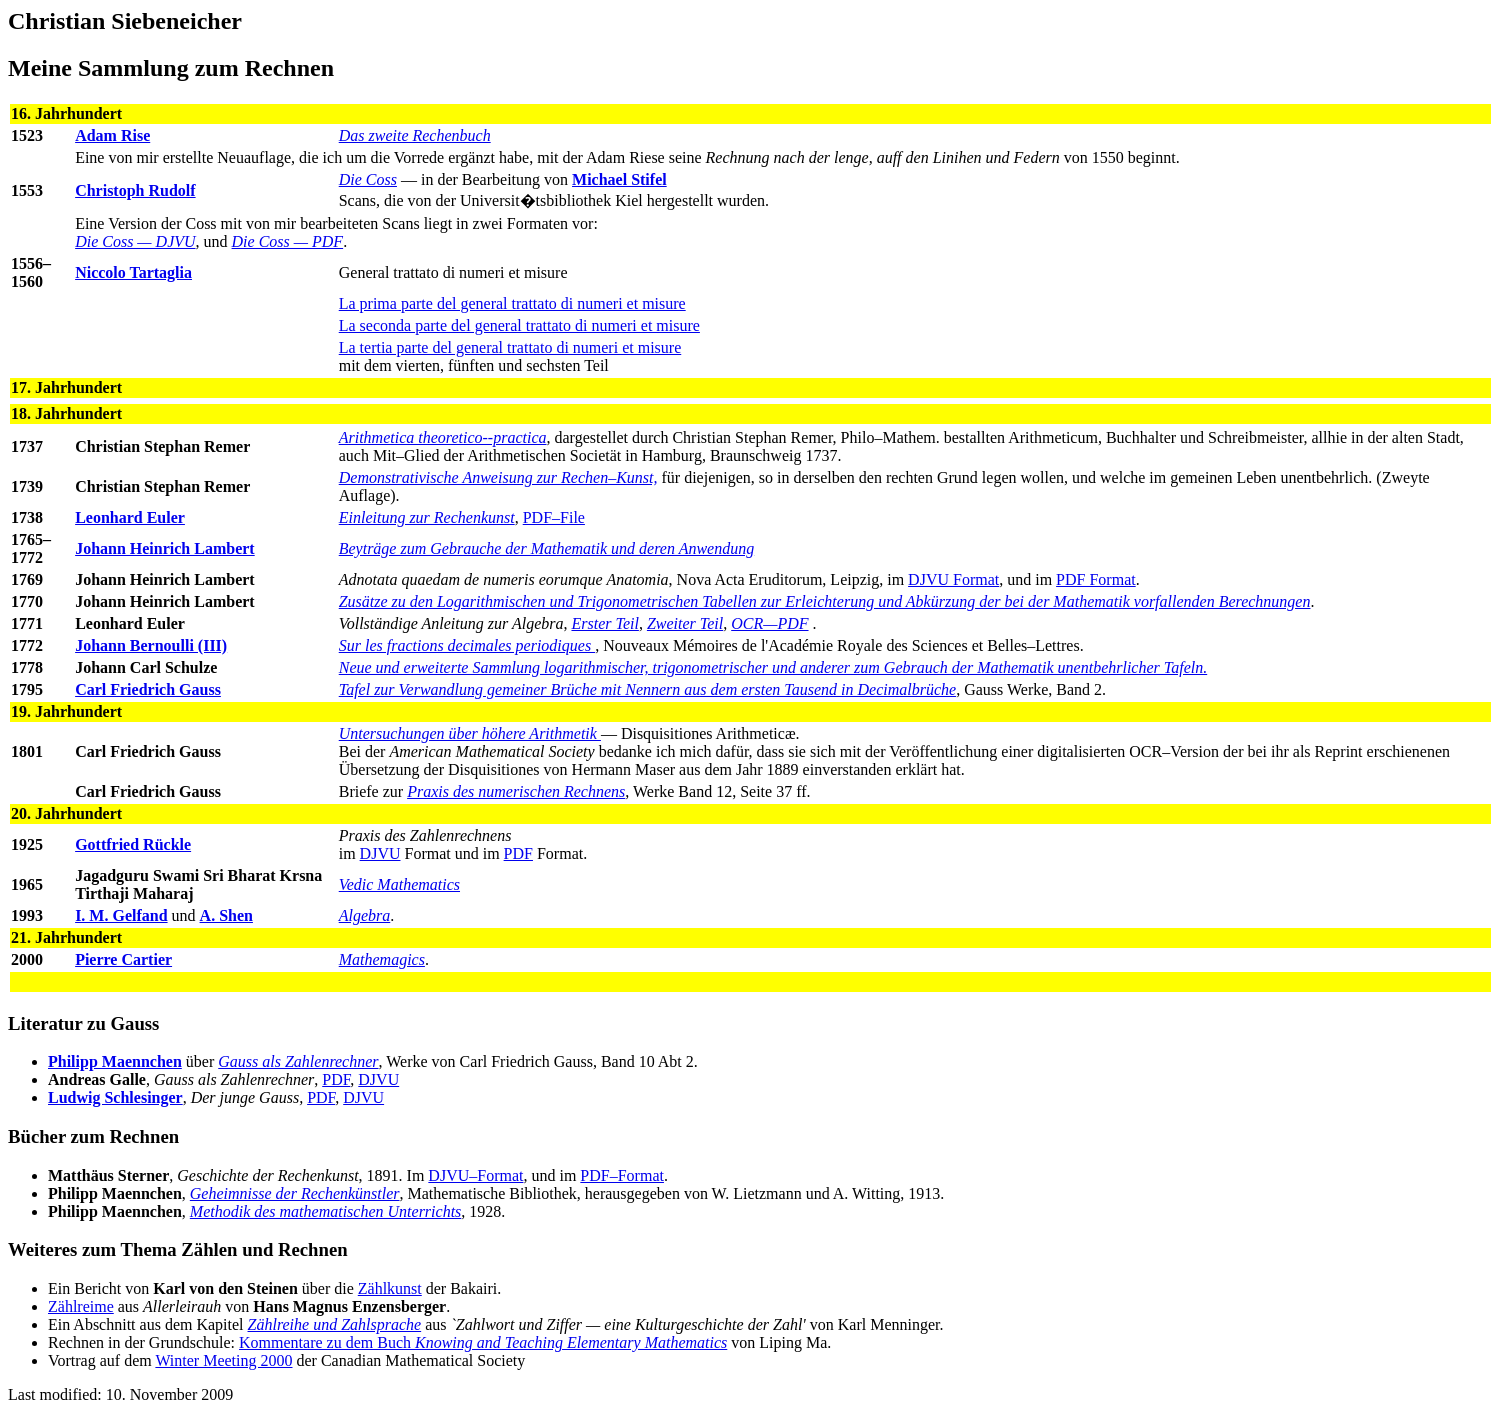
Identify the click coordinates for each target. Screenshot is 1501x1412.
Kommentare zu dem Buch (483, 1342)
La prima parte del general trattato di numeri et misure (512, 303)
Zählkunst (390, 1288)
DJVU (380, 853)
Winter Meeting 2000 (223, 1360)
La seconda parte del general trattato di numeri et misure (519, 325)
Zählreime (81, 1306)
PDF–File (554, 517)
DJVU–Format (475, 1175)
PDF (518, 853)
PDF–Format (622, 1175)
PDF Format (1096, 579)
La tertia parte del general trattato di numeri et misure (510, 347)
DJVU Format (953, 579)
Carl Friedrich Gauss (148, 689)
